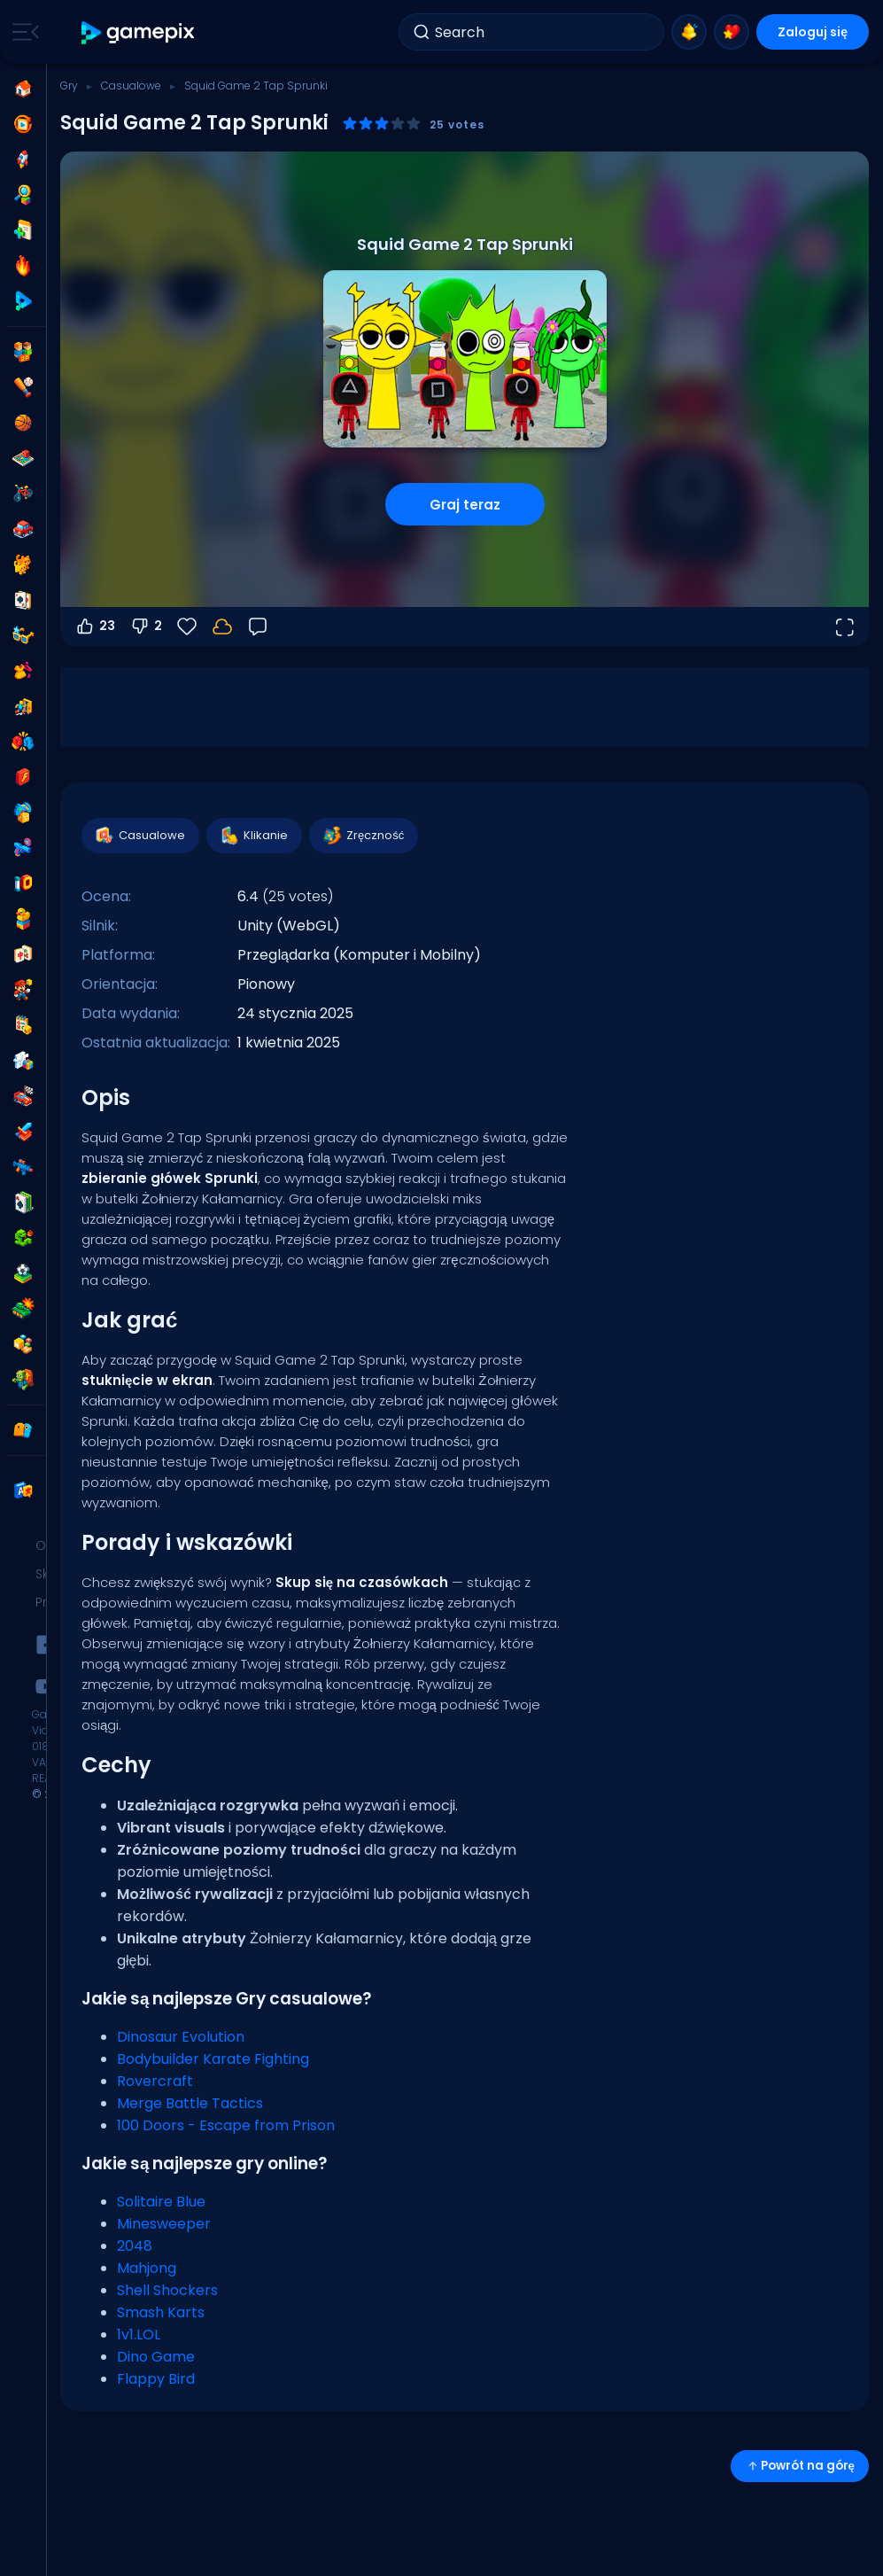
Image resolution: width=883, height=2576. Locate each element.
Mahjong (146, 2268)
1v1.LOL (138, 2334)
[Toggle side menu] (22, 32)
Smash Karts (161, 2312)
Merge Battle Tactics (190, 2103)
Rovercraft (155, 2081)
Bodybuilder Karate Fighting (213, 2059)
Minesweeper (164, 2224)
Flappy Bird (156, 2379)
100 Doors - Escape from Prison (226, 2125)
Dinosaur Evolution (180, 2037)
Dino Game (156, 2356)
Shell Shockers (167, 2290)
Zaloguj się (813, 32)
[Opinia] (257, 626)
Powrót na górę (800, 2465)
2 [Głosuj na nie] (145, 626)
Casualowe (131, 85)
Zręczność (362, 835)
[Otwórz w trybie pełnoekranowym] (844, 626)
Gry (69, 85)
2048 (134, 2246)
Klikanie (253, 835)
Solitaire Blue (161, 2201)
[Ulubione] (187, 626)
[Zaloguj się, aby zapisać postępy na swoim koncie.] (222, 626)
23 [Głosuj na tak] (94, 626)
